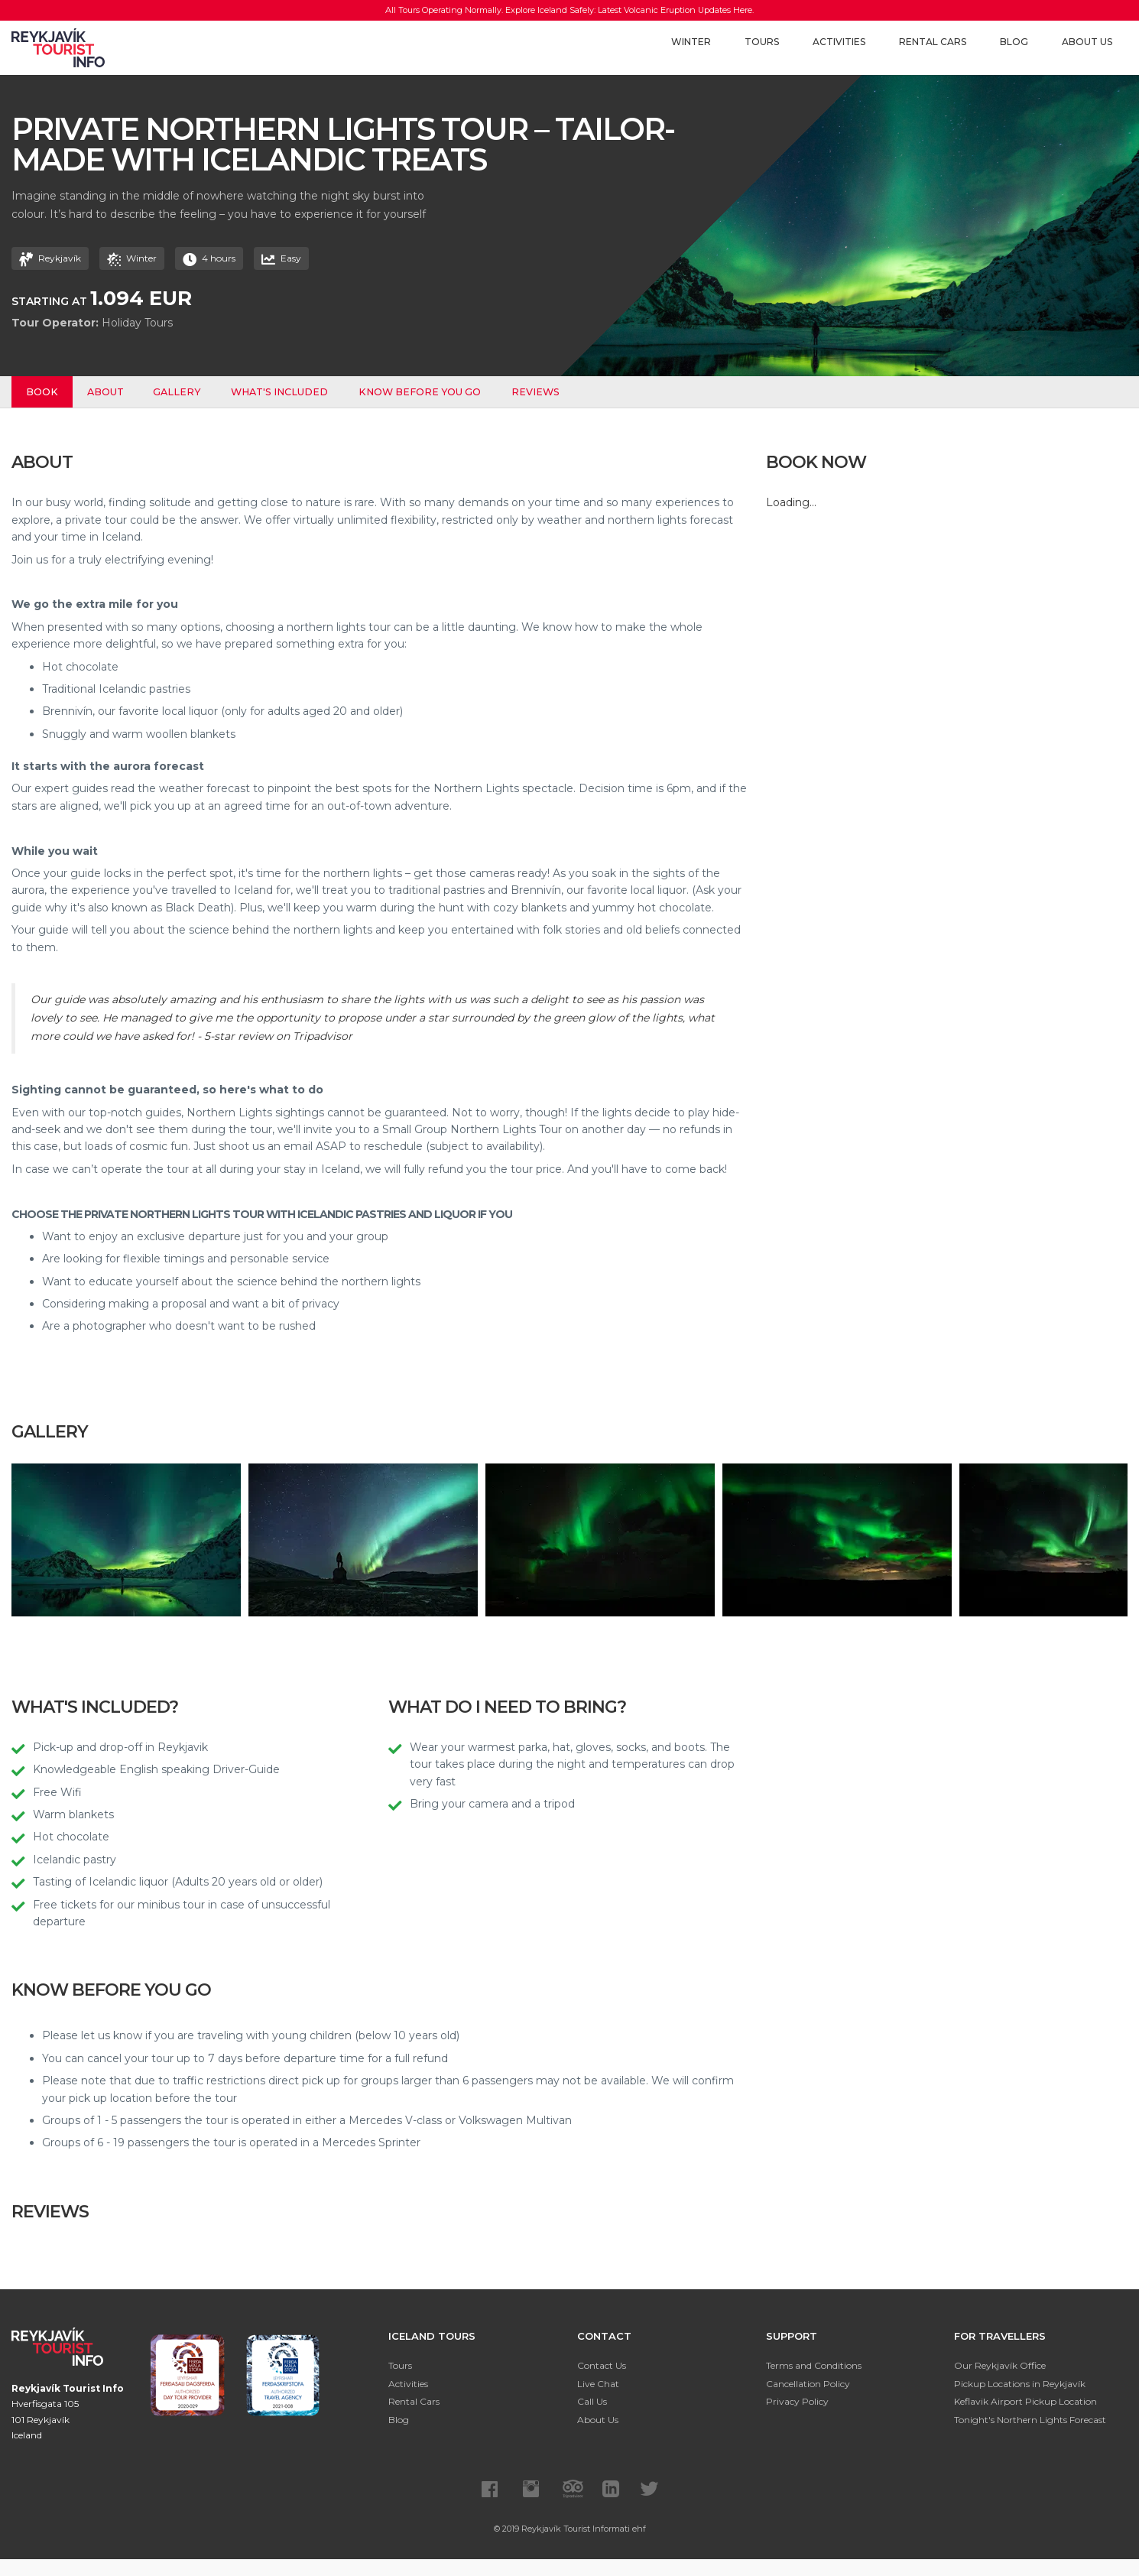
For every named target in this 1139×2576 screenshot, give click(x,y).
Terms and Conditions (814, 2365)
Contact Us (601, 2365)
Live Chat (598, 2383)
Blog (1014, 41)
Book (43, 392)
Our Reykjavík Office (1000, 2365)
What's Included (283, 392)
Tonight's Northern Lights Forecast (1030, 2419)
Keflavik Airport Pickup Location (1025, 2401)
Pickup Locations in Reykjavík (1019, 2383)
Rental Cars (932, 41)
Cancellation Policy (808, 2383)
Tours (762, 41)
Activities (839, 41)
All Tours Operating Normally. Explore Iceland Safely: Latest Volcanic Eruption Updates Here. (570, 10)
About (107, 392)
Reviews (539, 392)
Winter (691, 41)
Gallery (180, 392)
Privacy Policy (797, 2401)
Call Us (592, 2401)
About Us (1087, 41)
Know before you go (423, 392)
